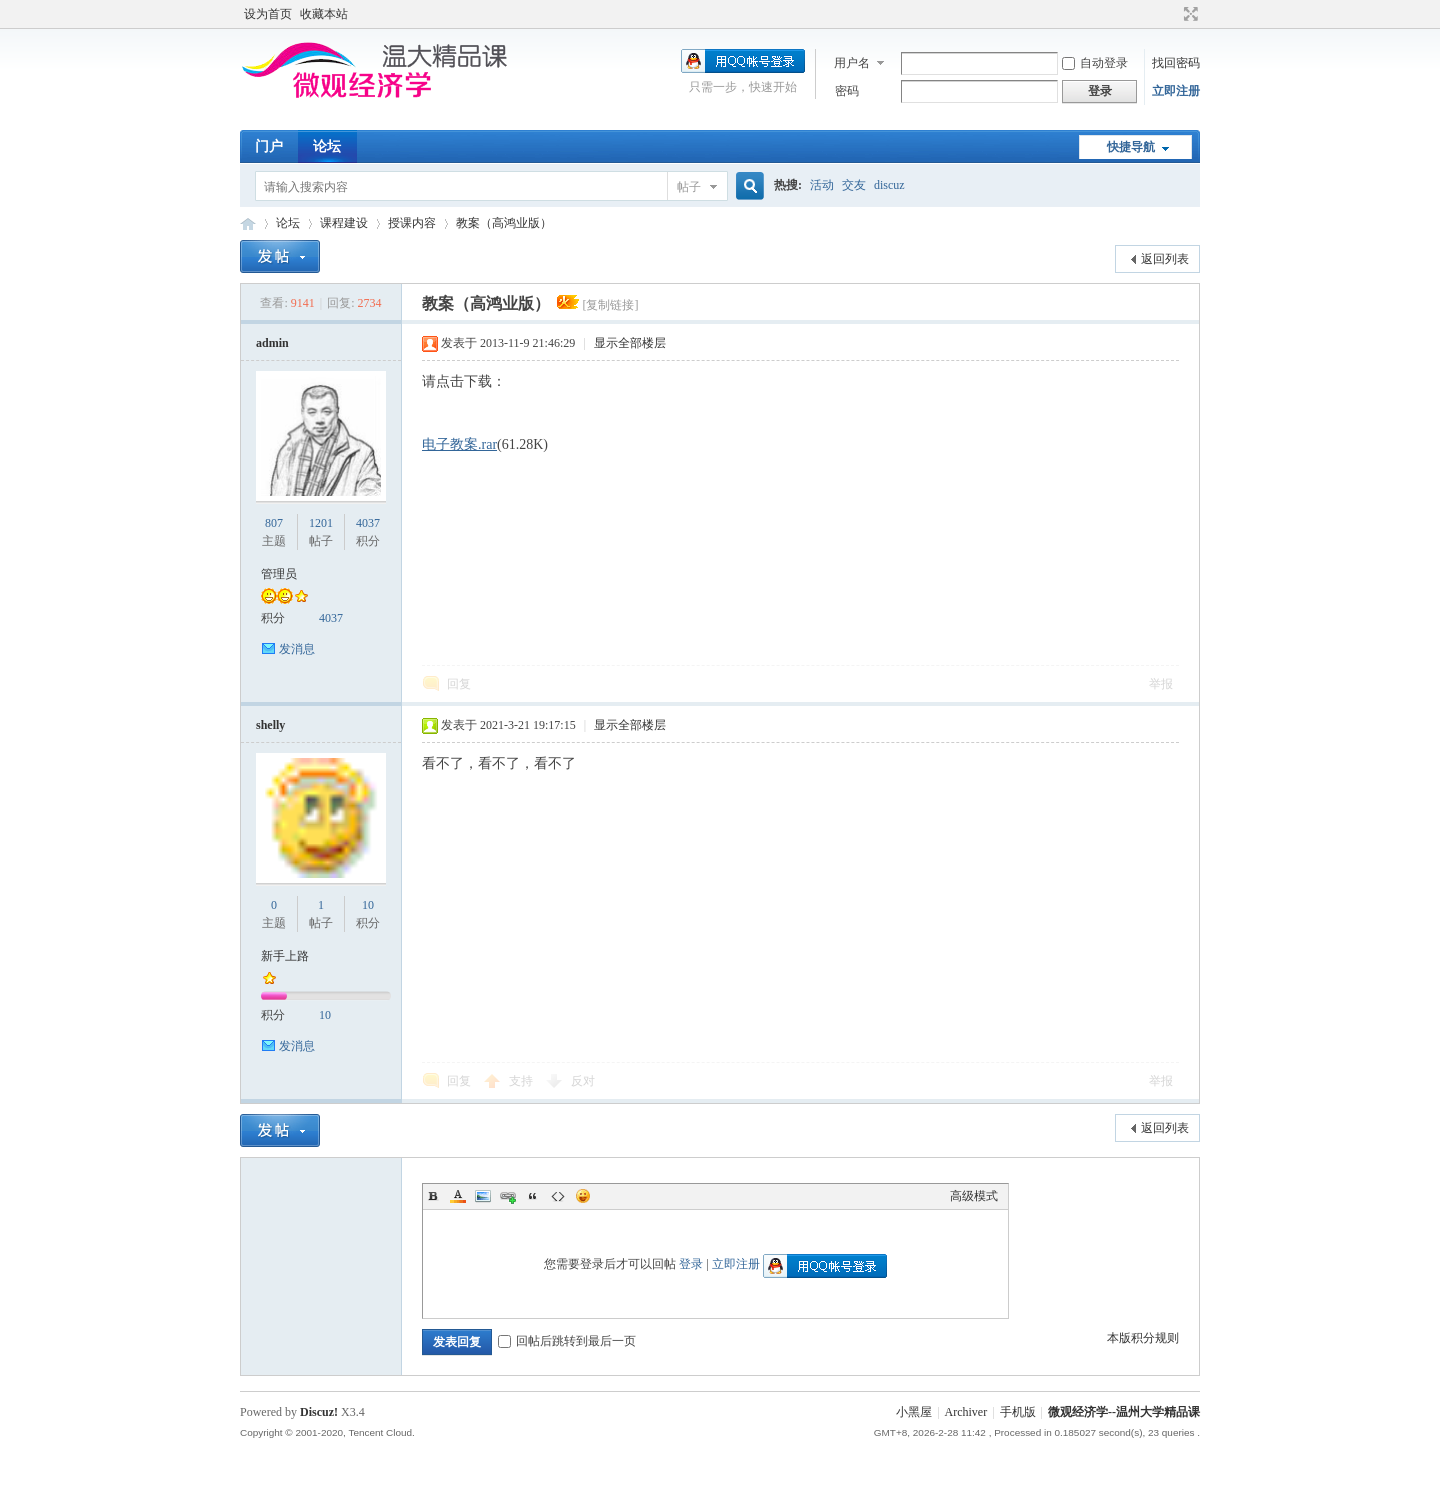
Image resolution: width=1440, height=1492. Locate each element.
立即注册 (1176, 91)
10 (368, 905)
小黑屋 (914, 1412)
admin (272, 343)
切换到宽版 (1188, 14)
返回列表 (1165, 259)
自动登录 (1095, 63)
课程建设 (344, 223)
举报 (1161, 684)
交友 (854, 185)
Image (483, 1196)
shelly (270, 725)
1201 (321, 523)
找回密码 (1176, 63)
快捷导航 (1131, 147)
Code (558, 1196)
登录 (691, 1264)
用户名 (852, 63)
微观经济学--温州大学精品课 (248, 223)
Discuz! (319, 1412)
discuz (889, 185)
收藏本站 (324, 14)
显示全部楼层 (630, 343)
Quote (533, 1196)
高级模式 (974, 1196)
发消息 (297, 649)
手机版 (1018, 1412)
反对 (583, 1081)
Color (458, 1196)
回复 (459, 684)
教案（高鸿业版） (504, 223)
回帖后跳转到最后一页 (567, 1341)
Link (508, 1196)
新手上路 (285, 956)
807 (274, 523)
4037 (368, 523)
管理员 (279, 574)
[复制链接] (610, 305)
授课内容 (412, 223)
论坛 (327, 146)
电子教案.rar (459, 444)
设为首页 (268, 14)
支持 (522, 1081)
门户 (269, 146)
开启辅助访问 (1172, 14)
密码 (847, 91)
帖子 (689, 187)
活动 (822, 185)
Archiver (966, 1412)
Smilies (583, 1196)
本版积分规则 (1143, 1338)
